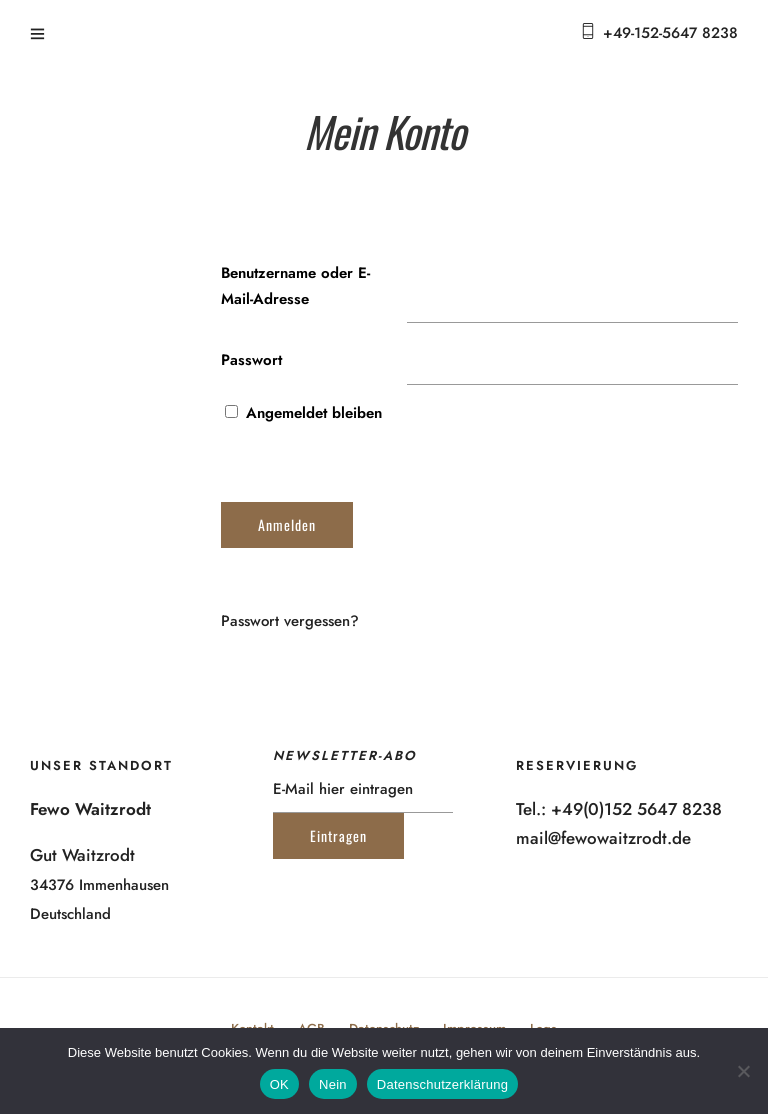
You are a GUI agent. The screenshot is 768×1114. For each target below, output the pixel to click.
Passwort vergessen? (290, 621)
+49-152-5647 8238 (670, 33)
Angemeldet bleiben (303, 413)
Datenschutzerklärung (442, 1084)
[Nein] (743, 1071)
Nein (333, 1084)
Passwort (251, 360)
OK (279, 1084)
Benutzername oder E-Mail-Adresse (295, 286)
